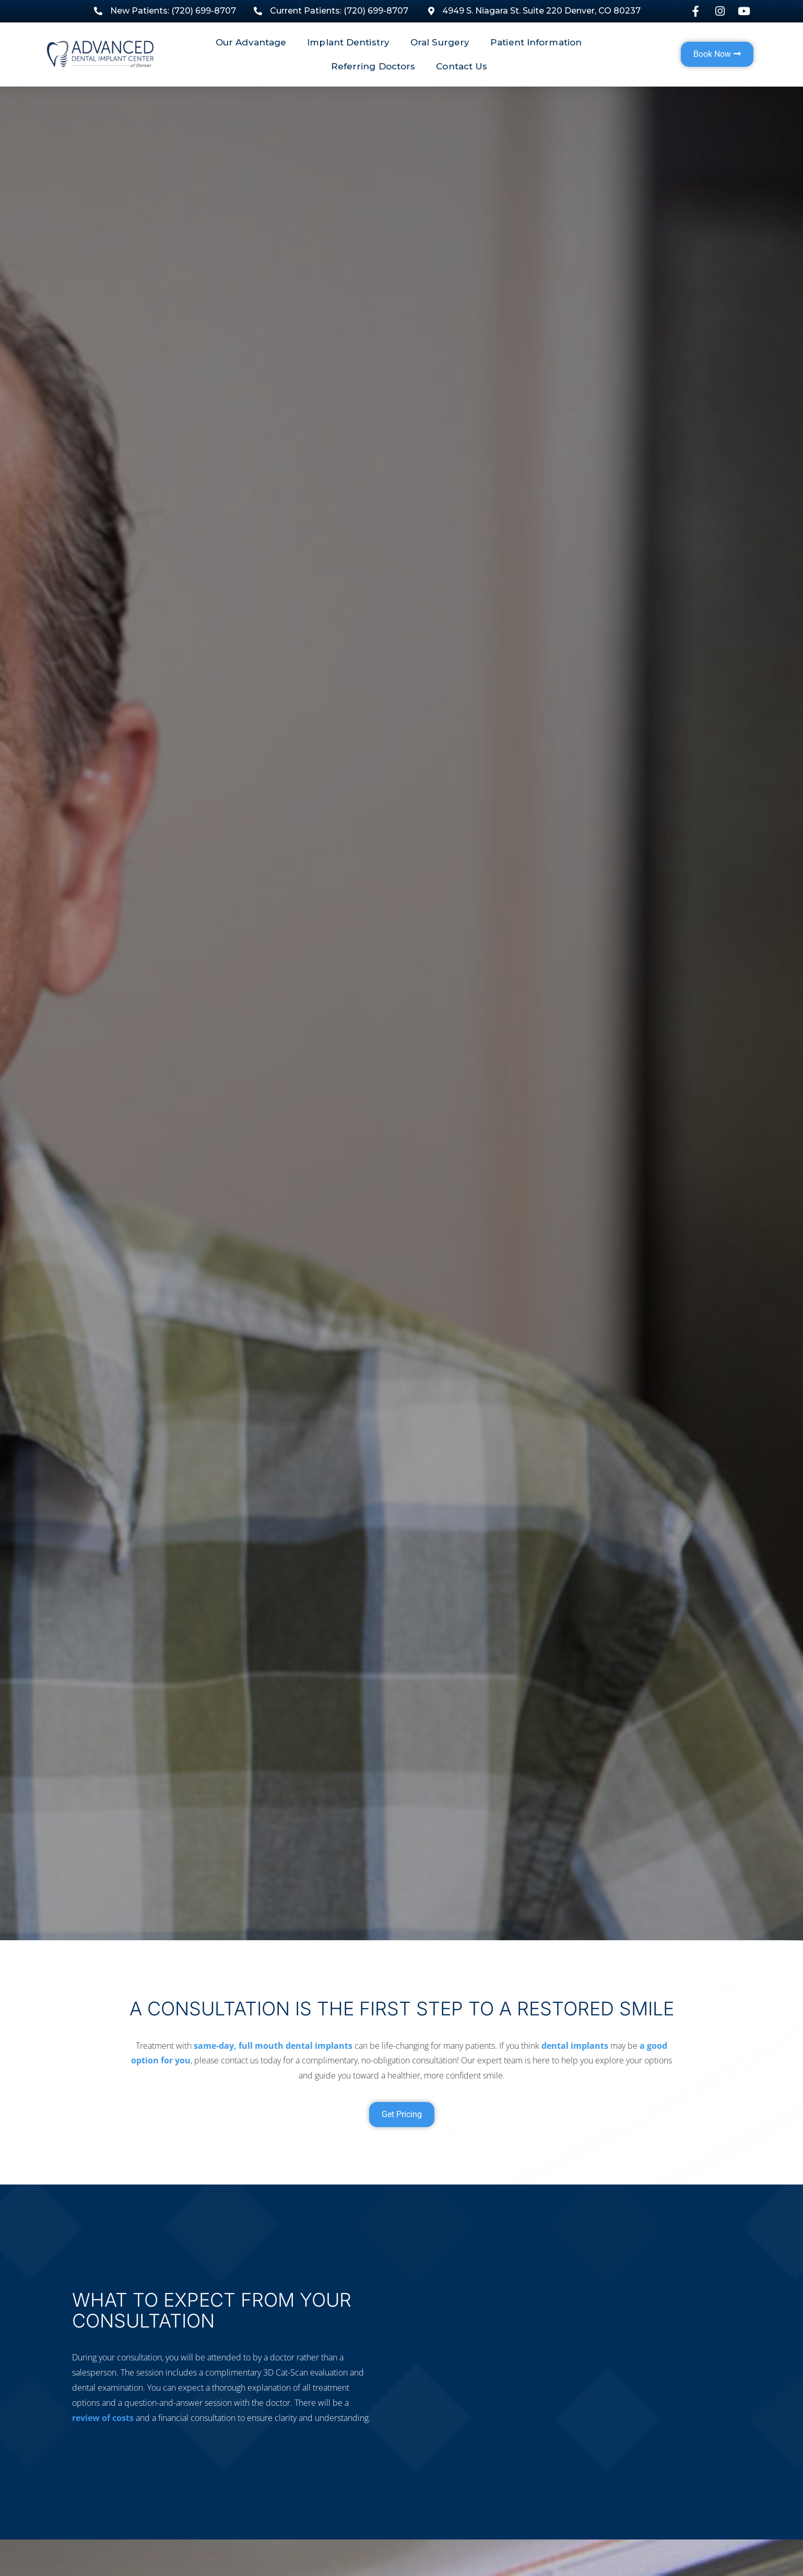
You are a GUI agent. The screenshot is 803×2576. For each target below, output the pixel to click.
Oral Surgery (439, 42)
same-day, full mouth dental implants (273, 2045)
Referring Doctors (373, 66)
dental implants (574, 2045)
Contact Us (461, 66)
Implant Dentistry (348, 42)
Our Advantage (251, 42)
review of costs (103, 2418)
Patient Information (536, 42)
